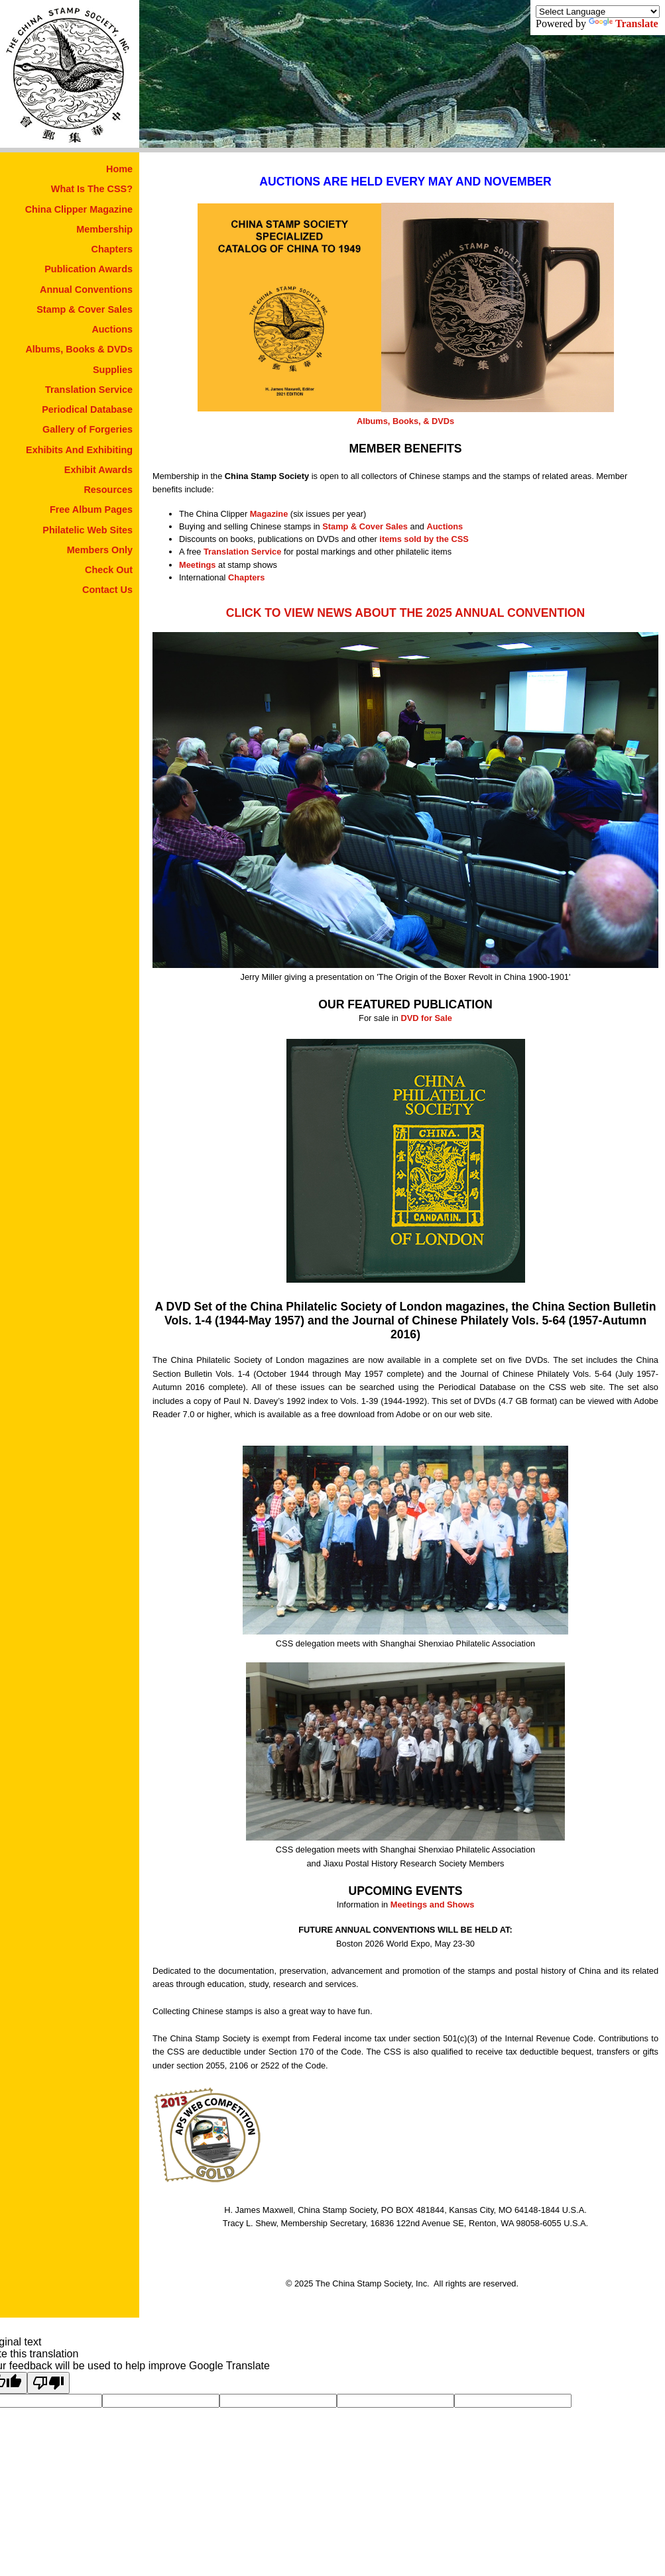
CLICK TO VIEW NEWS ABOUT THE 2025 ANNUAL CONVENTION (405, 612)
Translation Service (89, 389)
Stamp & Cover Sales (84, 309)
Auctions (112, 329)
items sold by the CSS (423, 539)
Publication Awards (88, 269)
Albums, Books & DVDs (79, 349)
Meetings (197, 565)
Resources (108, 489)
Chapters (112, 249)
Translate (623, 23)
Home (119, 169)
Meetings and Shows (433, 1904)
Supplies (113, 369)
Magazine (269, 514)
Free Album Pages (91, 509)
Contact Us (107, 589)
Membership (104, 229)
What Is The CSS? (92, 189)
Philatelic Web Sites (87, 530)
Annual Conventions (86, 289)
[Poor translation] (48, 2383)
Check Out (109, 569)
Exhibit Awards (98, 469)
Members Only (100, 550)
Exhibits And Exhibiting (79, 450)
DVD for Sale (426, 1018)
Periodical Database (87, 409)
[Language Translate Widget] (598, 11)
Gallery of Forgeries (87, 429)
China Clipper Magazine (79, 209)
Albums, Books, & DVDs (405, 421)
